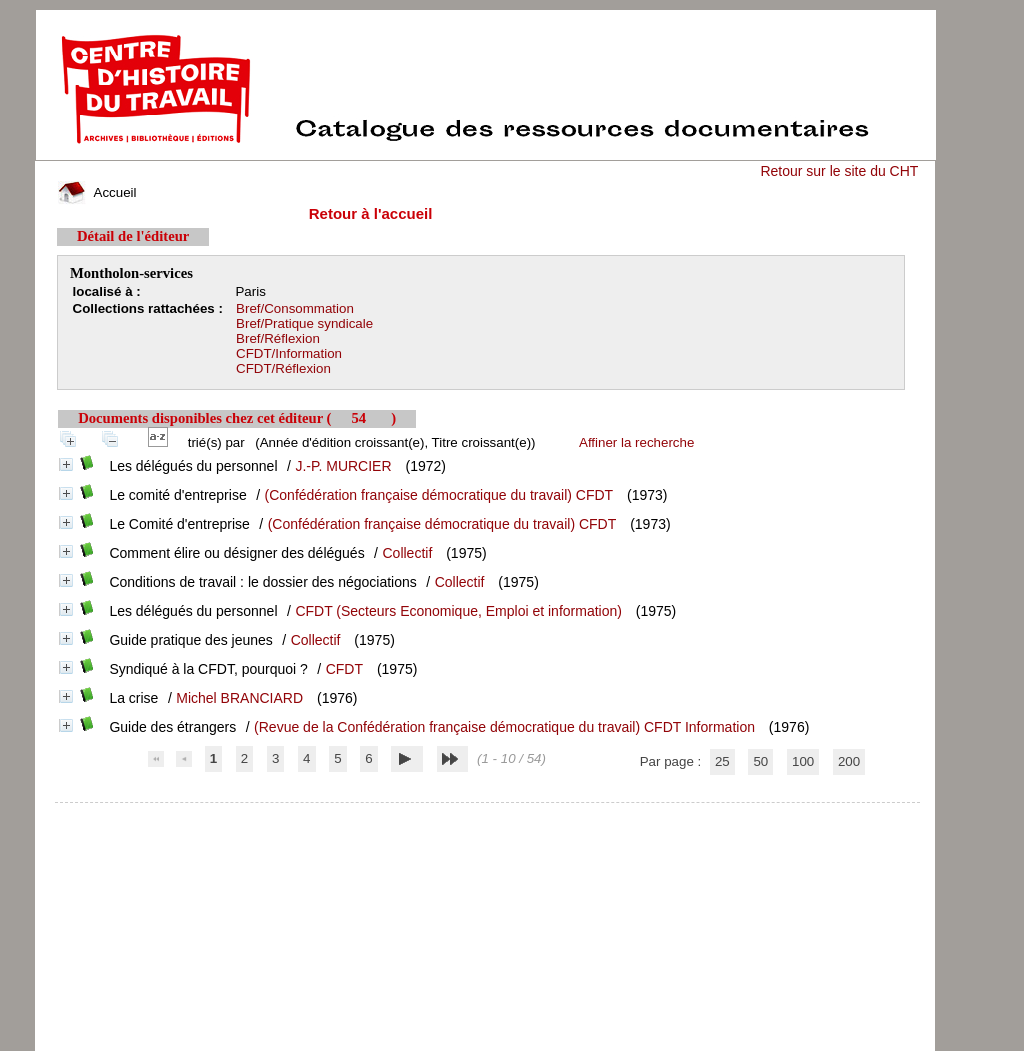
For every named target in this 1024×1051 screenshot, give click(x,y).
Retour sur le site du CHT (839, 171)
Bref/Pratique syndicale (304, 323)
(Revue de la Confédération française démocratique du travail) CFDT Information (504, 727)
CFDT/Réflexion (283, 368)
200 (849, 761)
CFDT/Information (289, 353)
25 (722, 761)
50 (760, 761)
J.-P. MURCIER (343, 466)
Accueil (97, 192)
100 (803, 761)
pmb (488, 815)
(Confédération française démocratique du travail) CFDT (439, 495)
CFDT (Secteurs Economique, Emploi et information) (458, 611)
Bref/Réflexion (278, 338)
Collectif (408, 553)
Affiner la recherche (636, 442)
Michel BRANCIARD (239, 698)
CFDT (344, 669)
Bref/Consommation (295, 308)
